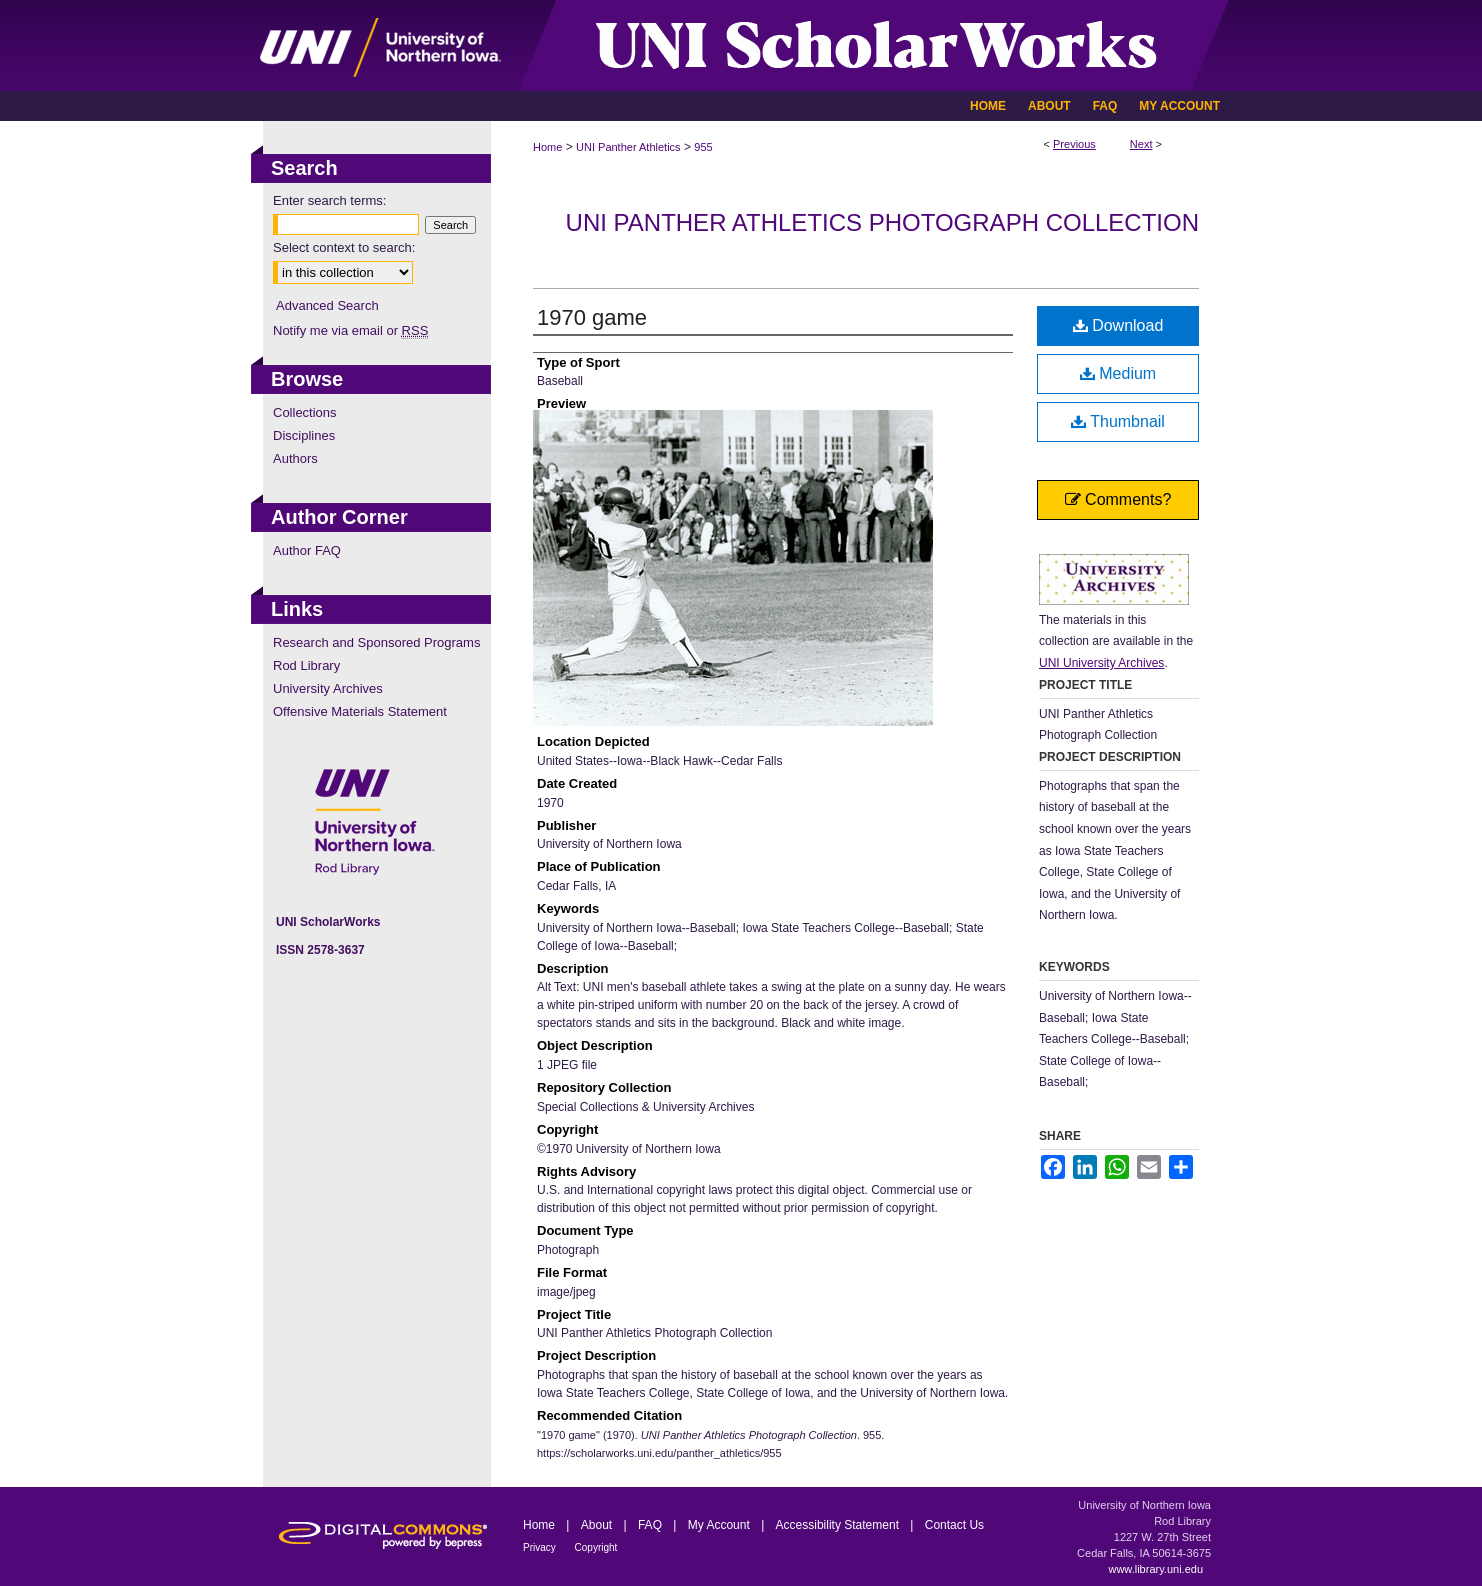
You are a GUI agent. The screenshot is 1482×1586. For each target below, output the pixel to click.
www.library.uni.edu (1155, 1569)
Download (1118, 325)
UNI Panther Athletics (628, 147)
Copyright (596, 1547)
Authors (295, 458)
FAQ (651, 1525)
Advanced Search (327, 305)
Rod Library (306, 665)
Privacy (541, 1547)
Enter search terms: (329, 200)
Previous (1074, 144)
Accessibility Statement (839, 1525)
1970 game (592, 317)
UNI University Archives (1101, 663)
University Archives (328, 688)
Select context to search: (344, 247)
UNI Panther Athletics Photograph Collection (882, 222)
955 (703, 147)
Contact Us (954, 1525)
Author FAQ (307, 550)
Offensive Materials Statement (360, 711)
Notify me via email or (350, 330)
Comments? (1118, 499)
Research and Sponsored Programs (376, 642)
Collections (305, 412)
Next (1141, 144)
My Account (720, 1525)
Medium (1118, 373)
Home (547, 147)
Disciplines (304, 435)
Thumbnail (1118, 421)
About (598, 1525)
